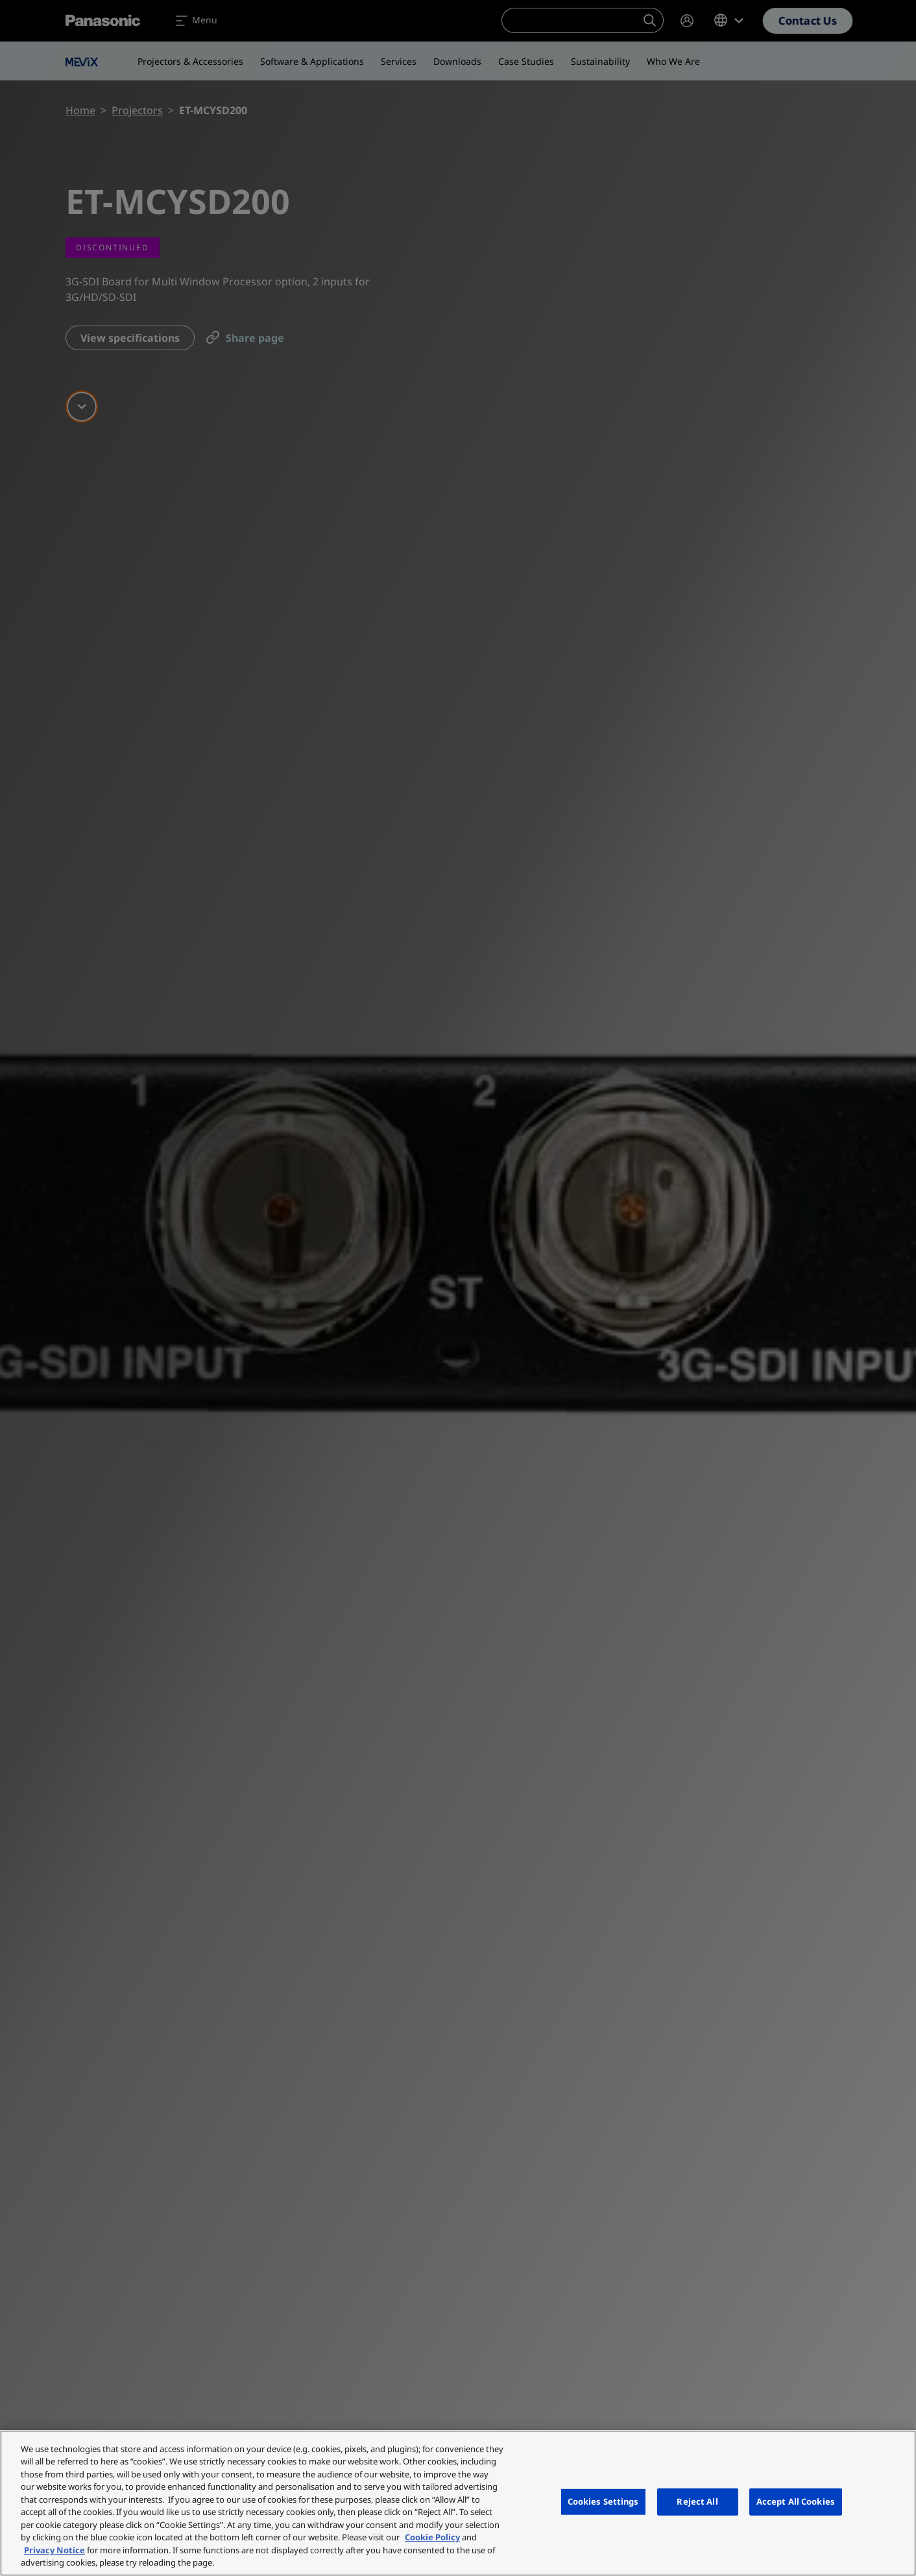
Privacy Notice (54, 2550)
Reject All (697, 2501)
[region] (458, 2503)
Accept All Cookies (795, 2501)
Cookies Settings (603, 2501)
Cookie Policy (432, 2537)
